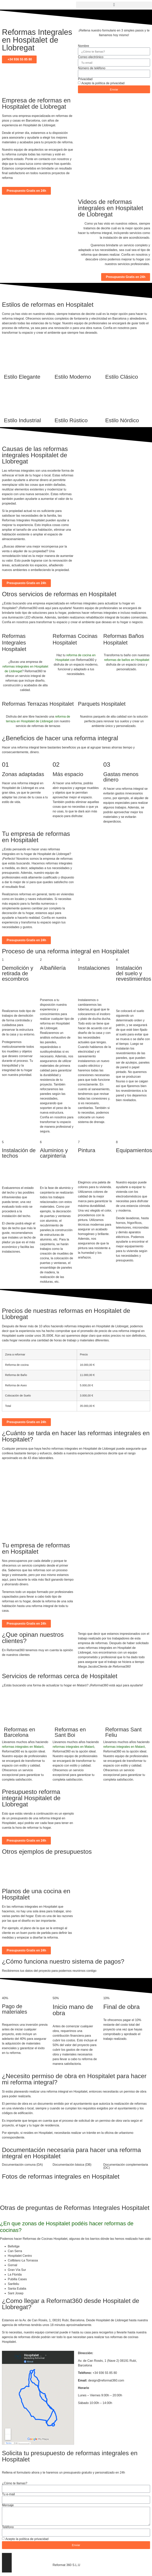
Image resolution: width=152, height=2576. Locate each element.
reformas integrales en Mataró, (23, 1746)
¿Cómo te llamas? (14, 2483)
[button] (114, 5)
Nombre (83, 46)
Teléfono (8, 2527)
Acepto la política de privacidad (102, 83)
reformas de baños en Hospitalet (126, 659)
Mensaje (8, 2505)
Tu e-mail (8, 2494)
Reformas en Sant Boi (70, 1732)
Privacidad (85, 79)
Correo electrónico (90, 57)
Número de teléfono (91, 68)
